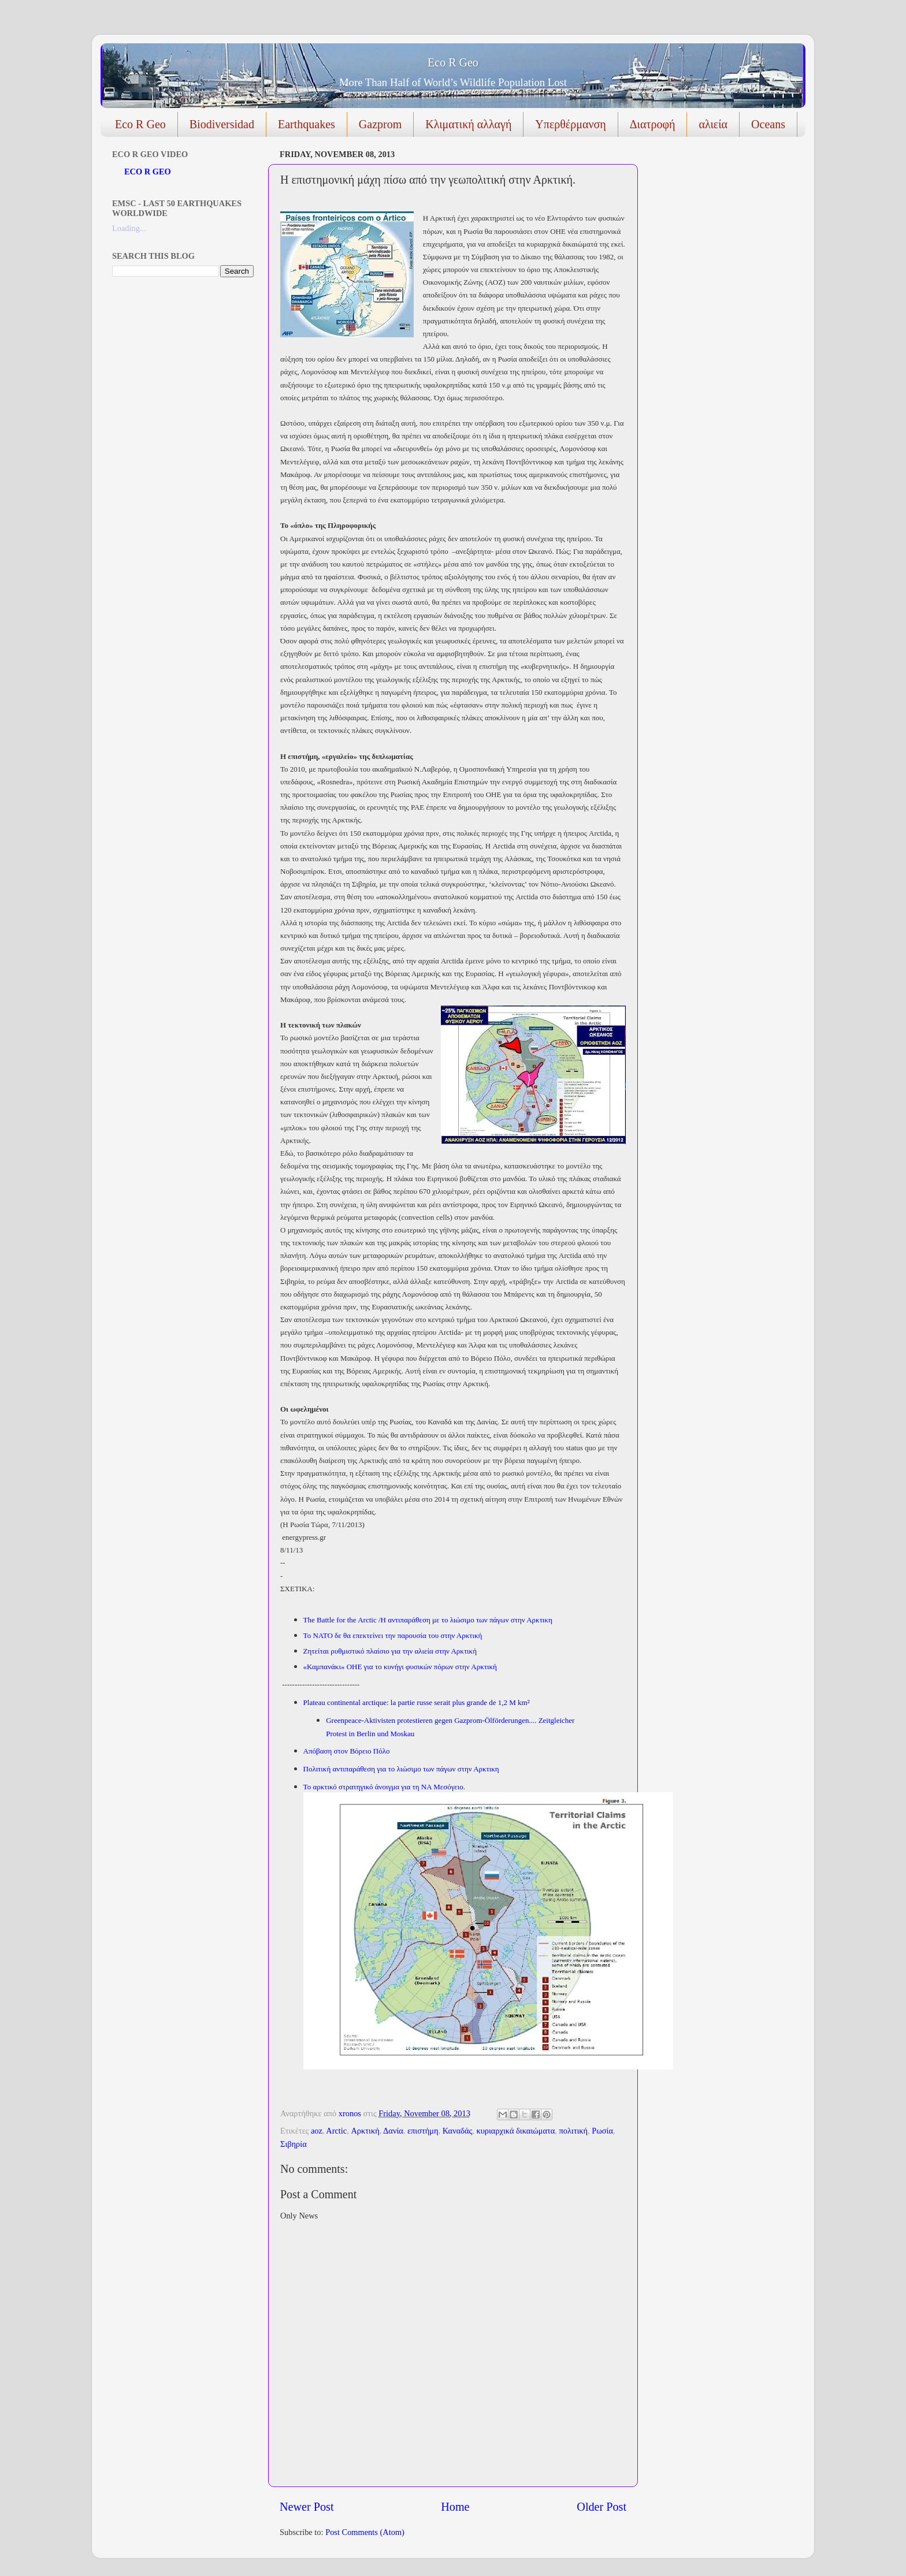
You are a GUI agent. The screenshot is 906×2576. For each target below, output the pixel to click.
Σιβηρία (293, 2144)
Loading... (129, 228)
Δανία (393, 2130)
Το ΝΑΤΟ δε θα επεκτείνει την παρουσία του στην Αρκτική (392, 1635)
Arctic (336, 2130)
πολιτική (573, 2130)
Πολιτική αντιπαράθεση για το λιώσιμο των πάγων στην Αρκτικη (401, 1769)
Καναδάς (457, 2130)
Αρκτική (365, 2130)
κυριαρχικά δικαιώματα (515, 2130)
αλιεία (713, 124)
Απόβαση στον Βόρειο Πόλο (346, 1751)
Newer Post (307, 2506)
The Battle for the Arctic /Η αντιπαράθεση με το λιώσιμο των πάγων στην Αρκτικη (427, 1619)
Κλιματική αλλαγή (468, 124)
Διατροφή (652, 124)
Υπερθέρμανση (570, 124)
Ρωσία (602, 2130)
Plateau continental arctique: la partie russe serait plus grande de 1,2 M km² (416, 1702)
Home (455, 2506)
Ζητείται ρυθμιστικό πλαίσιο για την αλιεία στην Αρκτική (390, 1651)
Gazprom (380, 124)
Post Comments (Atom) (364, 2532)
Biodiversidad (222, 124)
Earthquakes (306, 124)
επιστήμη (423, 2130)
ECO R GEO (147, 171)
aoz (316, 2130)
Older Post (601, 2506)
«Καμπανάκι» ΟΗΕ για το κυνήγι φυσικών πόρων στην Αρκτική (400, 1666)
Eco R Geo (453, 62)
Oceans (768, 124)
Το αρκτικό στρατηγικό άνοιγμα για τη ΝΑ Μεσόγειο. (384, 1786)
